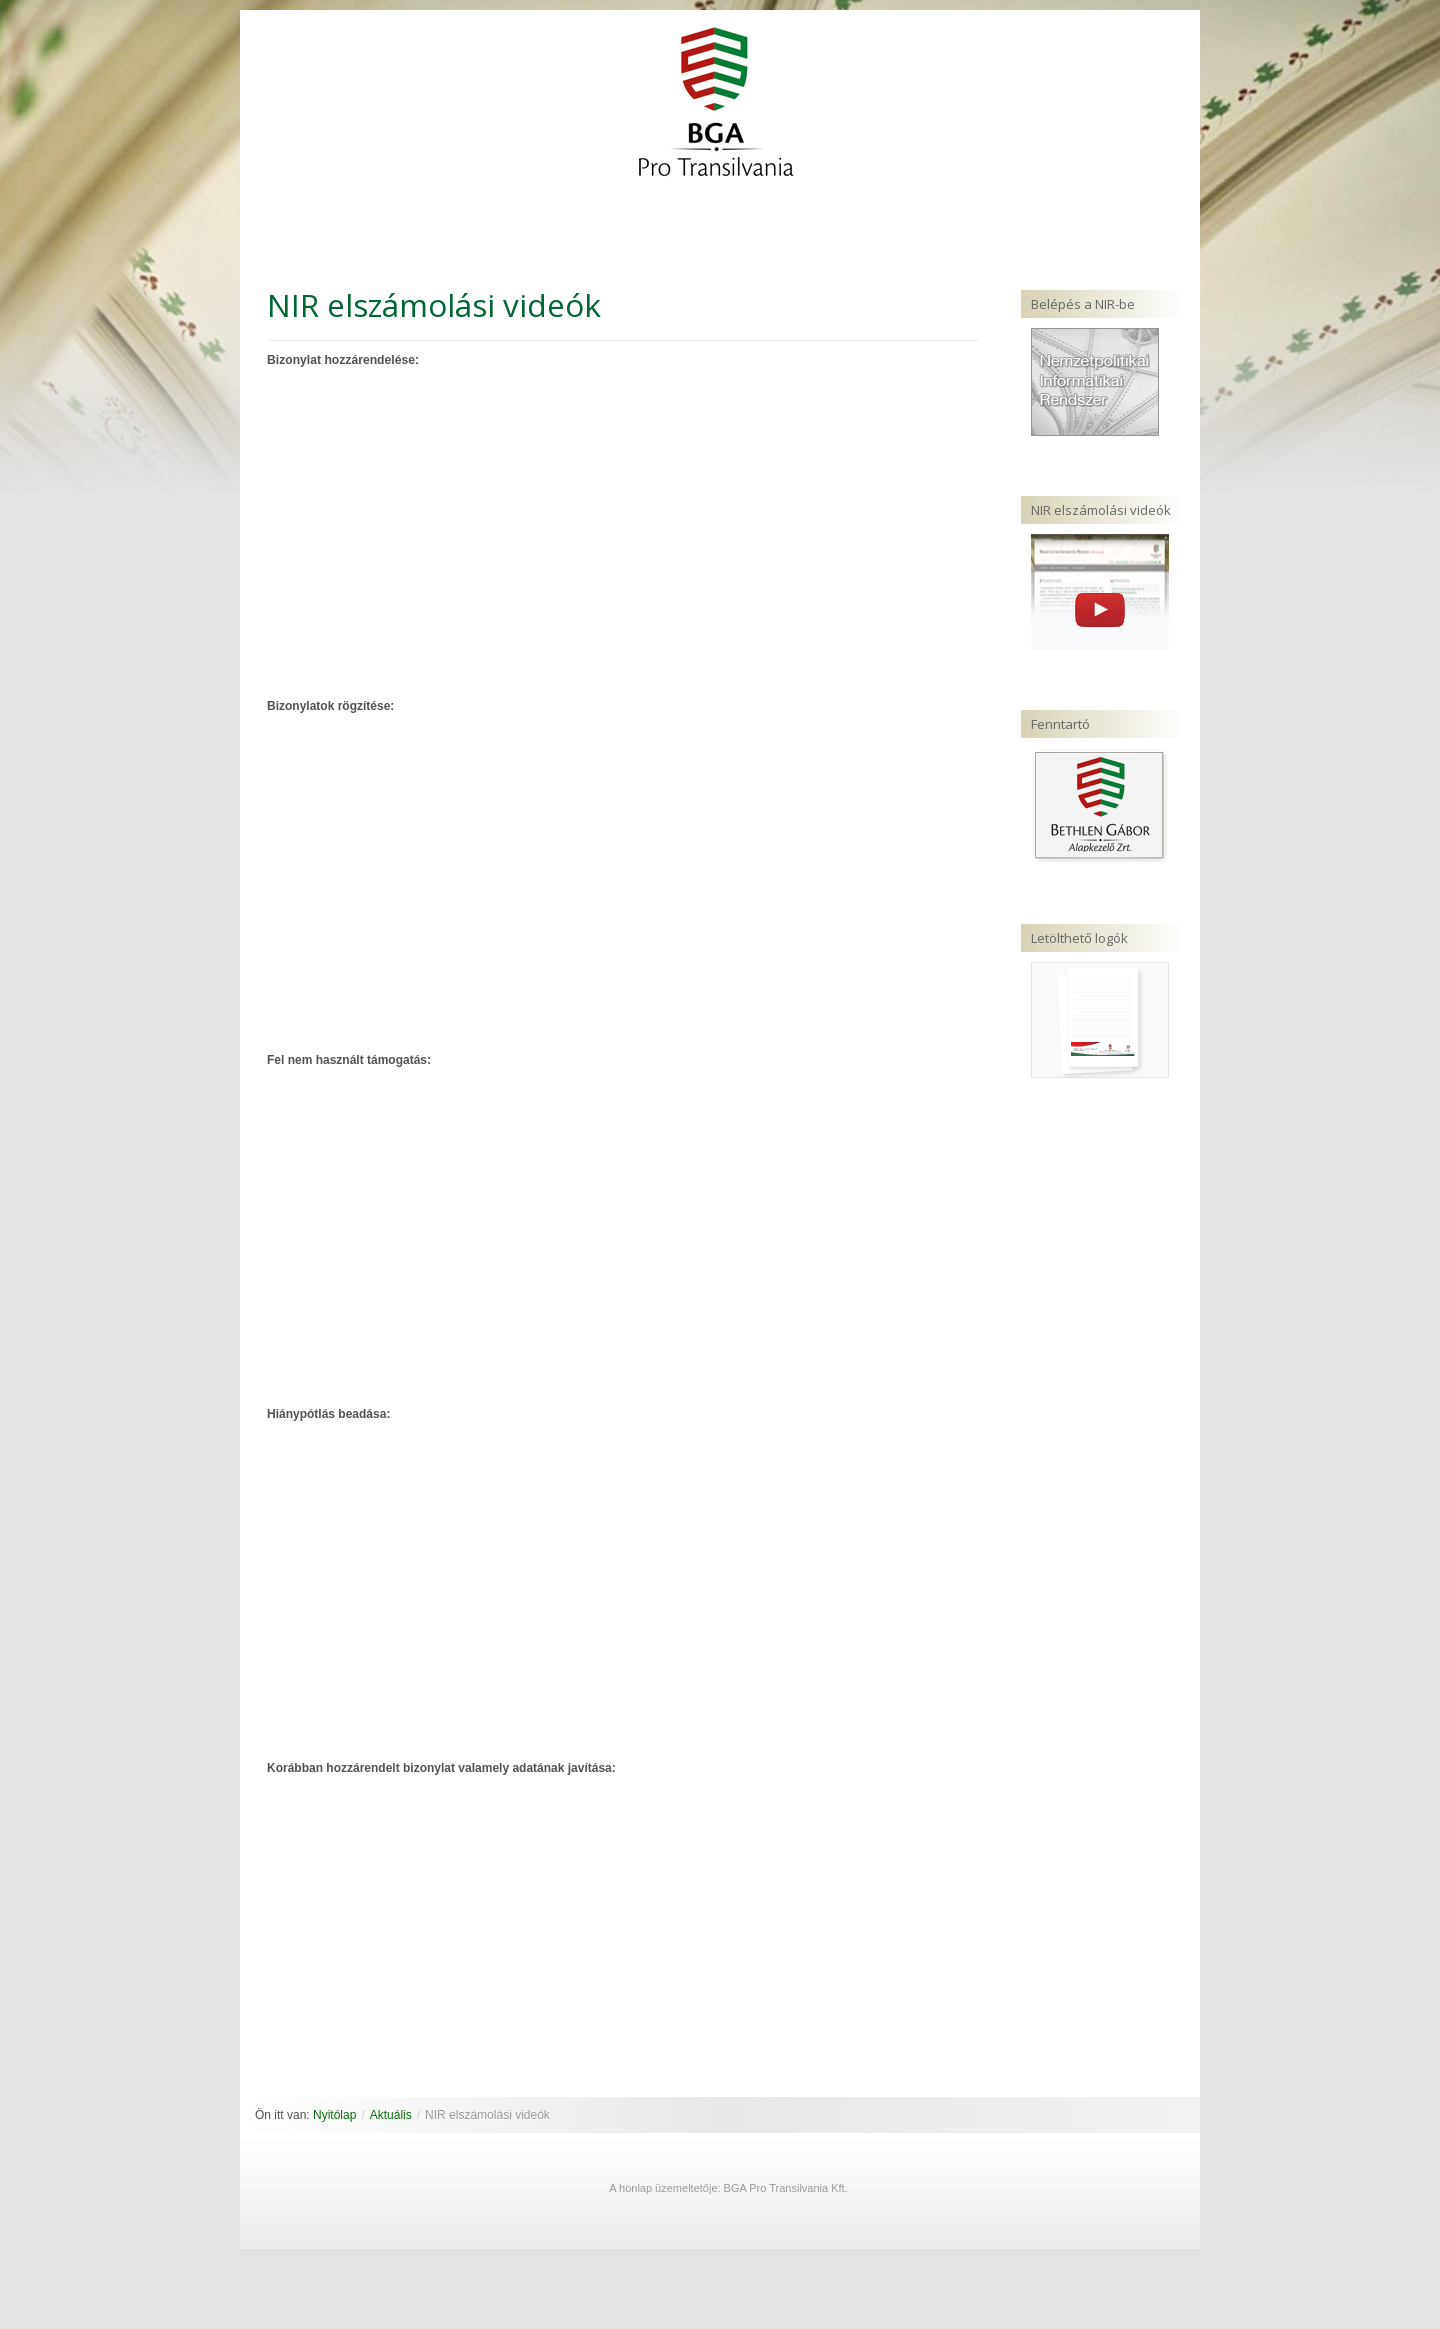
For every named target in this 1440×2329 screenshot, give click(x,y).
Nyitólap (334, 2115)
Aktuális (391, 2115)
